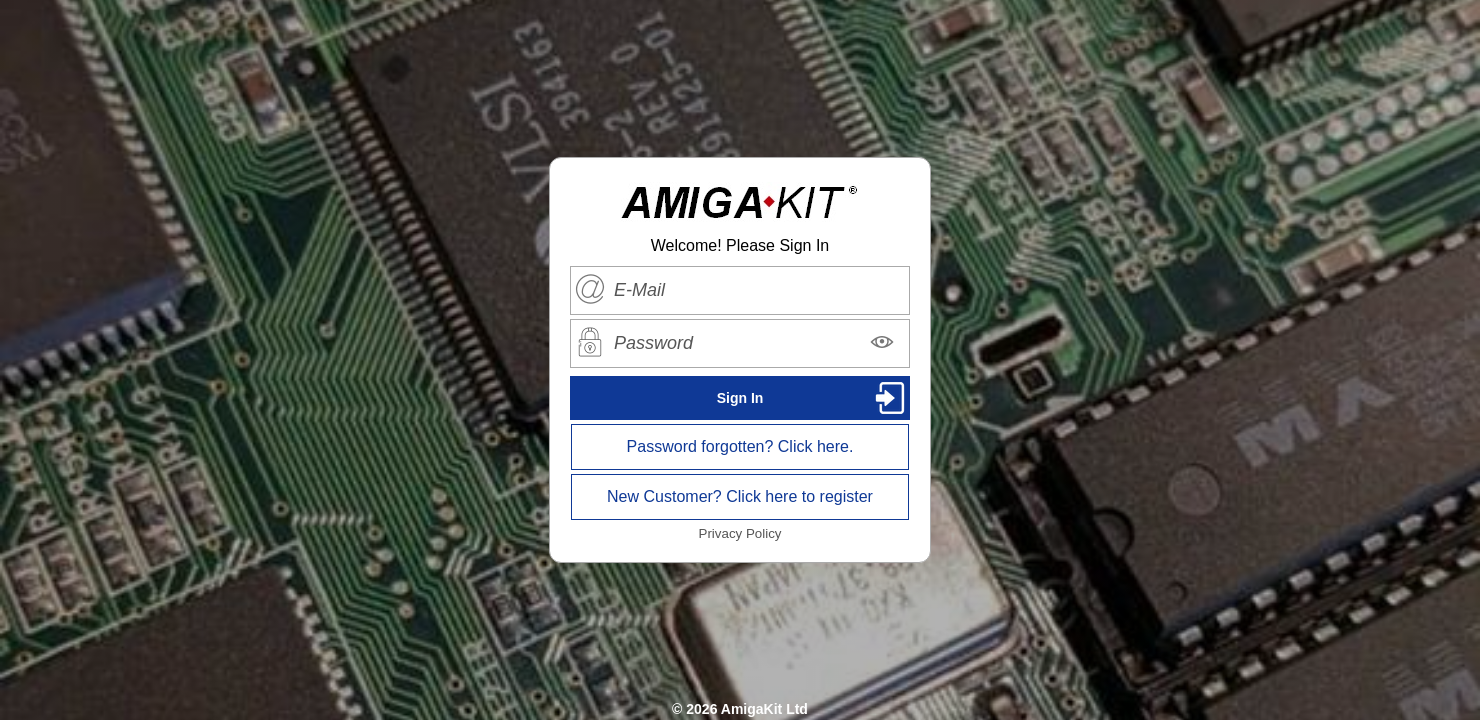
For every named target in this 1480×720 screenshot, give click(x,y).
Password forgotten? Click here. (740, 446)
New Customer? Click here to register (740, 496)
